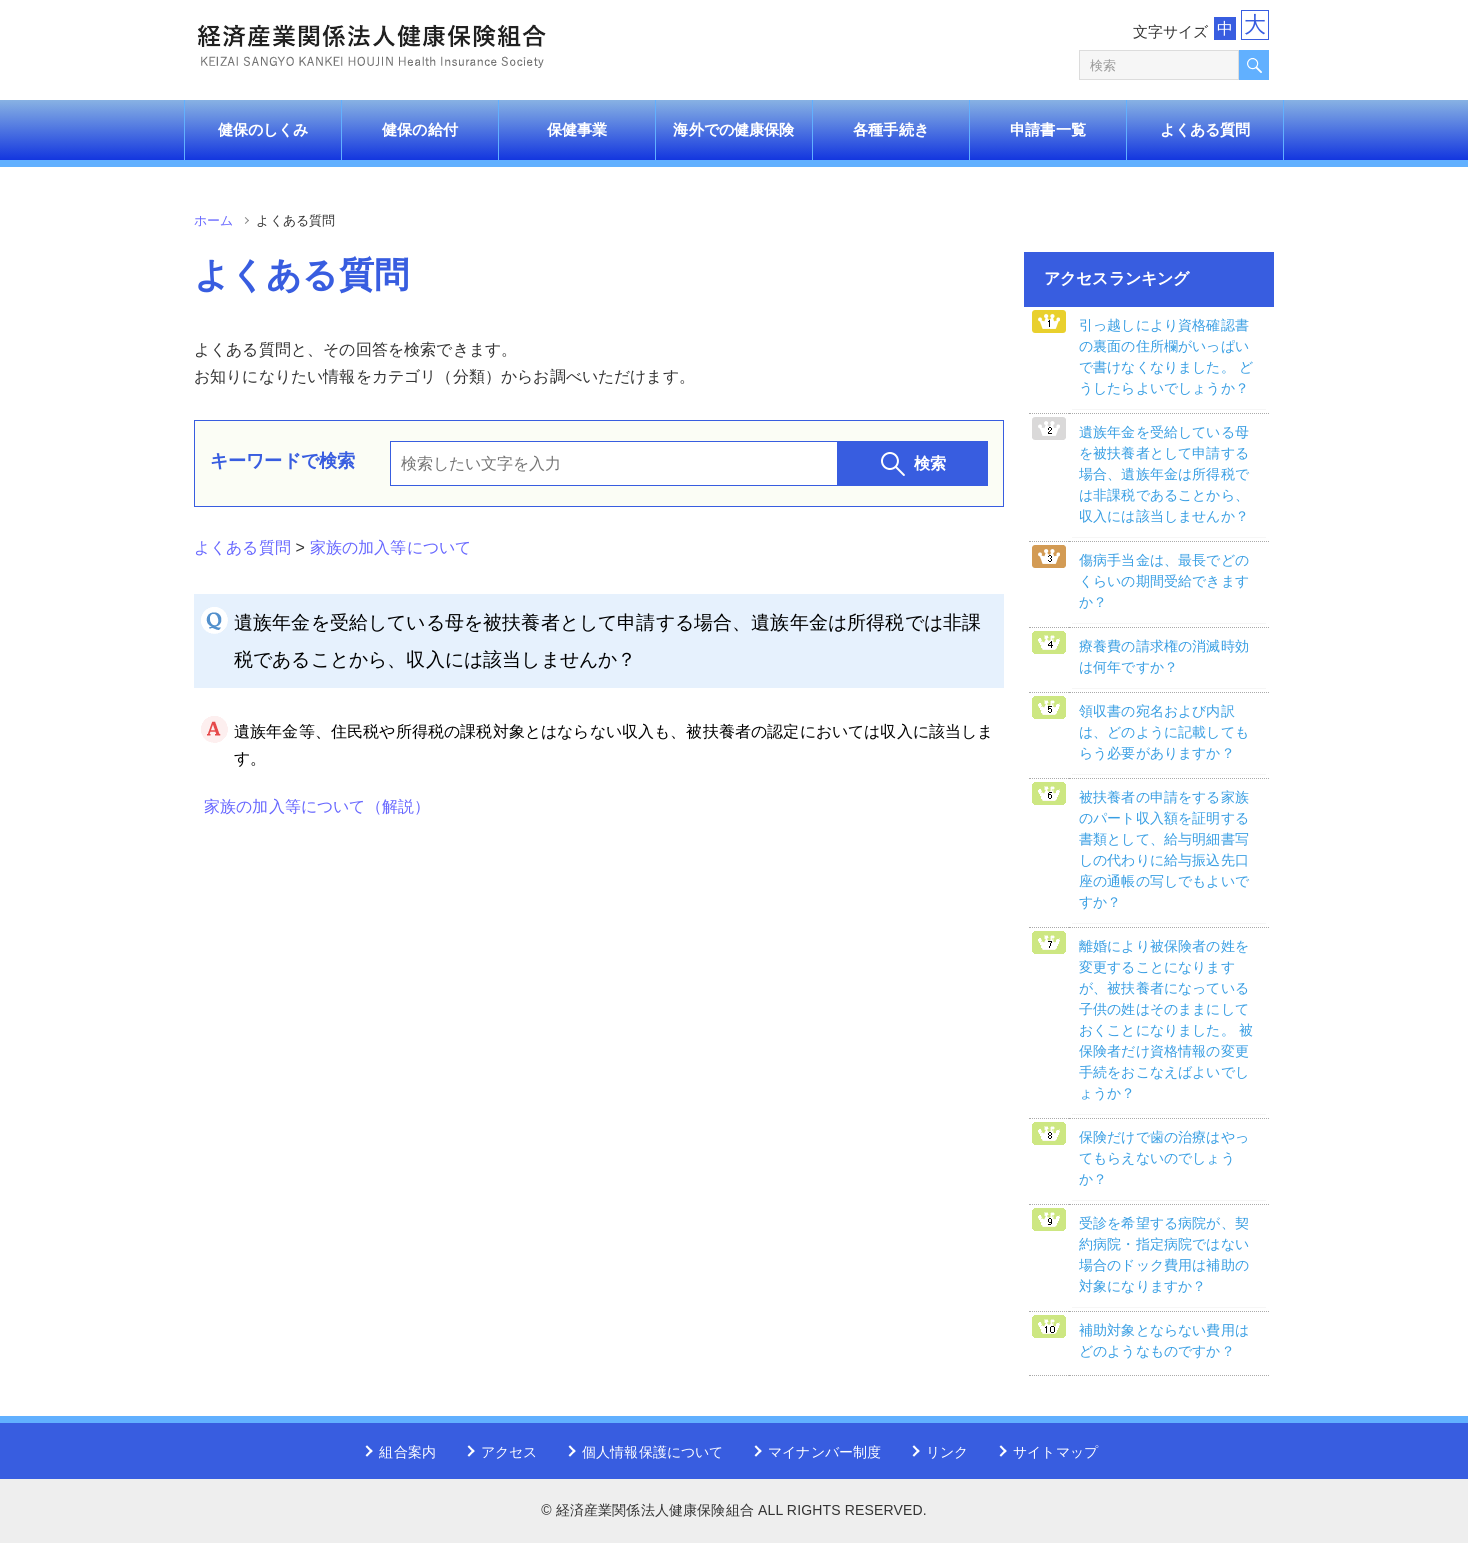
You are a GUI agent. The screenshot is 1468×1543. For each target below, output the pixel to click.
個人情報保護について (653, 1452)
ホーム (213, 220)
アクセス (509, 1452)
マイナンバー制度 (824, 1452)
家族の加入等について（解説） (317, 806)
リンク (947, 1452)
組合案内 (407, 1452)
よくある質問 (242, 547)
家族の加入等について (391, 547)
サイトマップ (1055, 1452)
